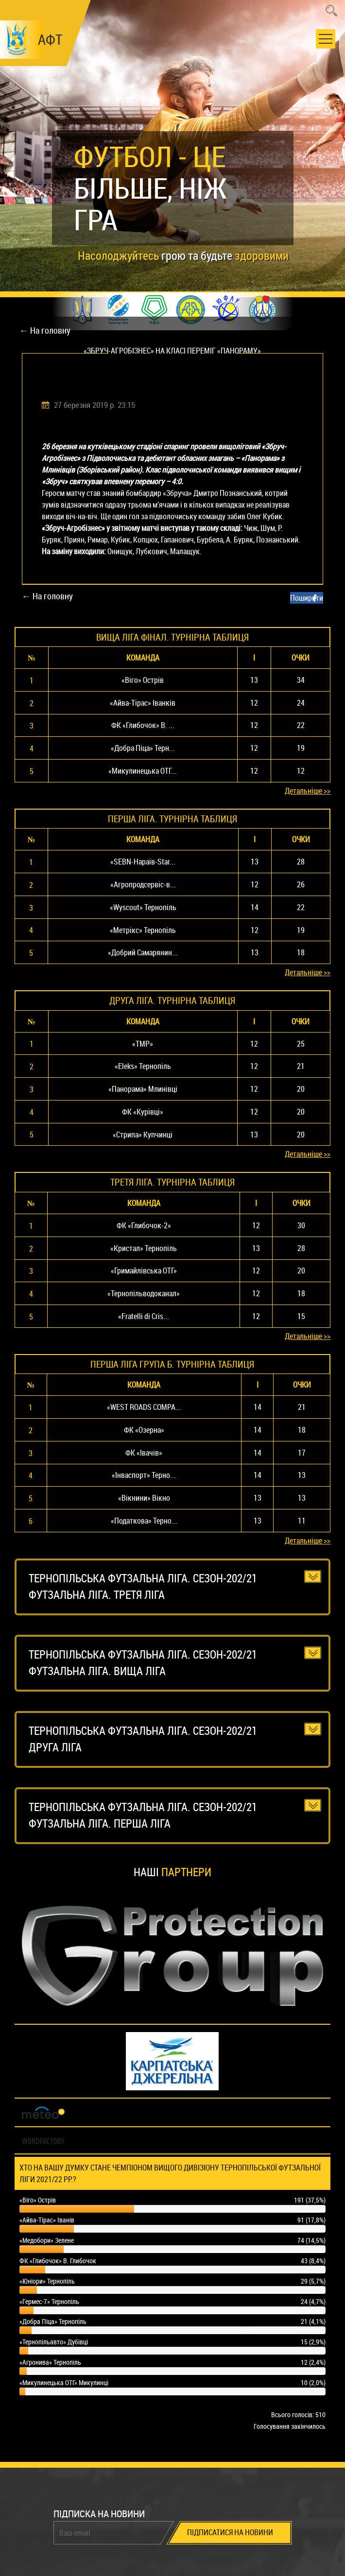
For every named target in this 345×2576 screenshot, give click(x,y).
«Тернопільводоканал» (143, 1293)
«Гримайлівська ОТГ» (144, 1270)
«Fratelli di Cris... (143, 1316)
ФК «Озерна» (144, 1429)
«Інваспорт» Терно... (144, 1475)
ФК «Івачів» (143, 1452)
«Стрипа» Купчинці (142, 1134)
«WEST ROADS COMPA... (144, 1407)
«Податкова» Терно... (144, 1520)
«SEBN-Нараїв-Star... (142, 861)
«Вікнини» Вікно (144, 1497)
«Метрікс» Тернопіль (143, 930)
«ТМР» (142, 1043)
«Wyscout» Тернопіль (143, 907)
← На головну (44, 330)
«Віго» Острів (142, 680)
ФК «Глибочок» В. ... (142, 725)
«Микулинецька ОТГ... (142, 770)
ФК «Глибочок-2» (144, 1225)
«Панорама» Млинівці (142, 1089)
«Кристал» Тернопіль (143, 1248)
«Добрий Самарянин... (143, 952)
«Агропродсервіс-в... (143, 884)
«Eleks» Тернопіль (143, 1066)
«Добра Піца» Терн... (143, 748)
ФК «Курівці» (142, 1111)
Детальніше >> (307, 790)
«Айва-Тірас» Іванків (142, 702)
